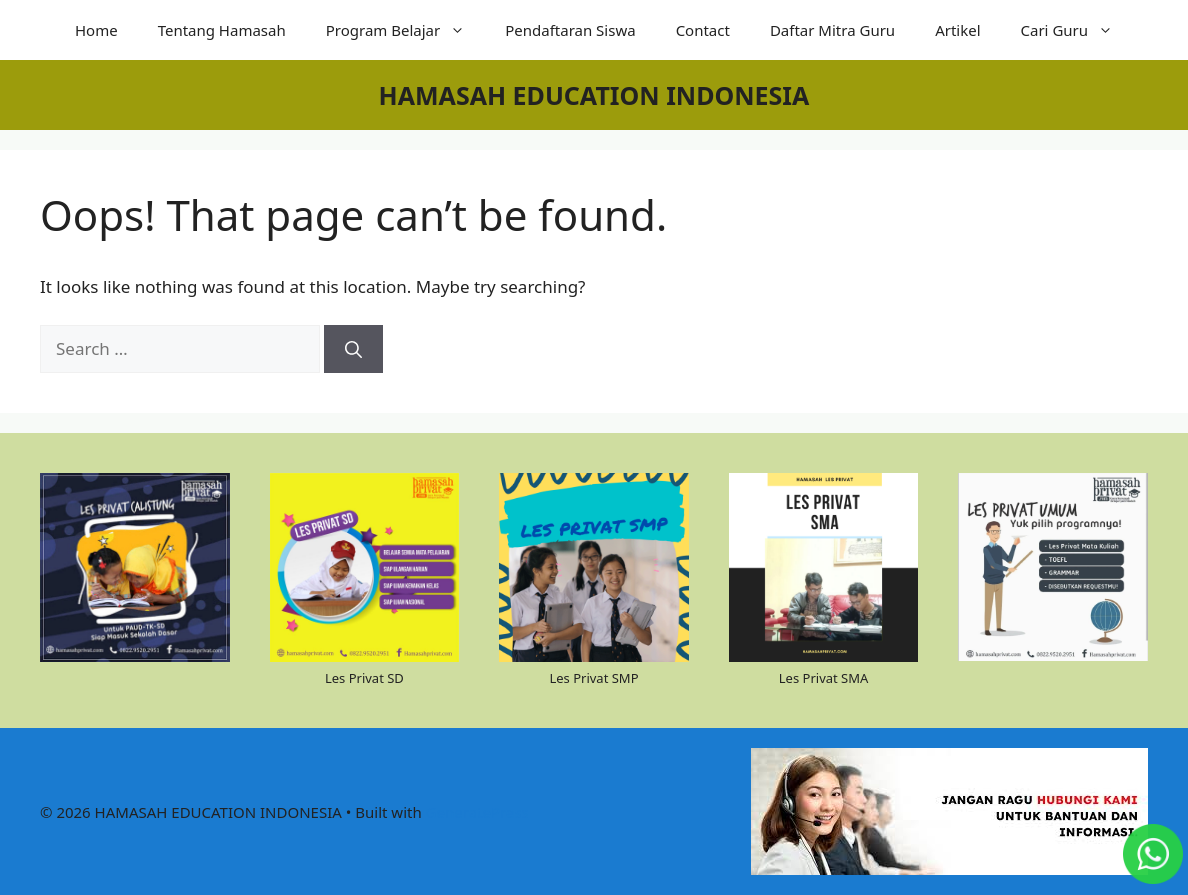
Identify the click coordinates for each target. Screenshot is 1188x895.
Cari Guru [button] (1077, 30)
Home (96, 30)
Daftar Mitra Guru (832, 30)
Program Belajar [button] (405, 30)
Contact (703, 30)
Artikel (957, 30)
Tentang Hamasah (222, 30)
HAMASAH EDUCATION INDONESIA (594, 95)
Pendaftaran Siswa (570, 30)
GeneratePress (477, 812)
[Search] (353, 349)
